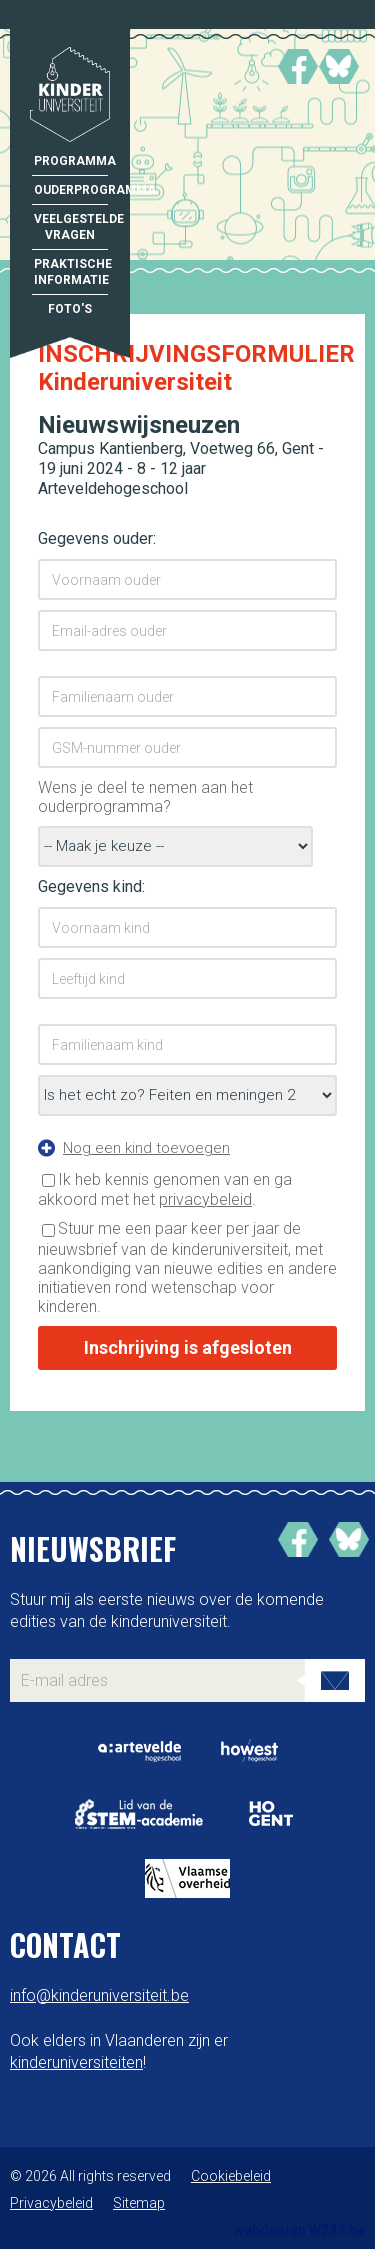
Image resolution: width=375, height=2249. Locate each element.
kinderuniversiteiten (76, 2062)
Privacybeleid (51, 2203)
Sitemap (139, 2203)
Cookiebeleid (231, 2176)
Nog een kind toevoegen (146, 1148)
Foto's (70, 309)
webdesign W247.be (299, 2230)
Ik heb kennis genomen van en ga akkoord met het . (165, 1189)
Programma (71, 161)
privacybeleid (205, 1199)
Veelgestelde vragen (71, 227)
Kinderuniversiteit (70, 97)
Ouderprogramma (71, 190)
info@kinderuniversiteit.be (99, 1995)
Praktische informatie (71, 272)
